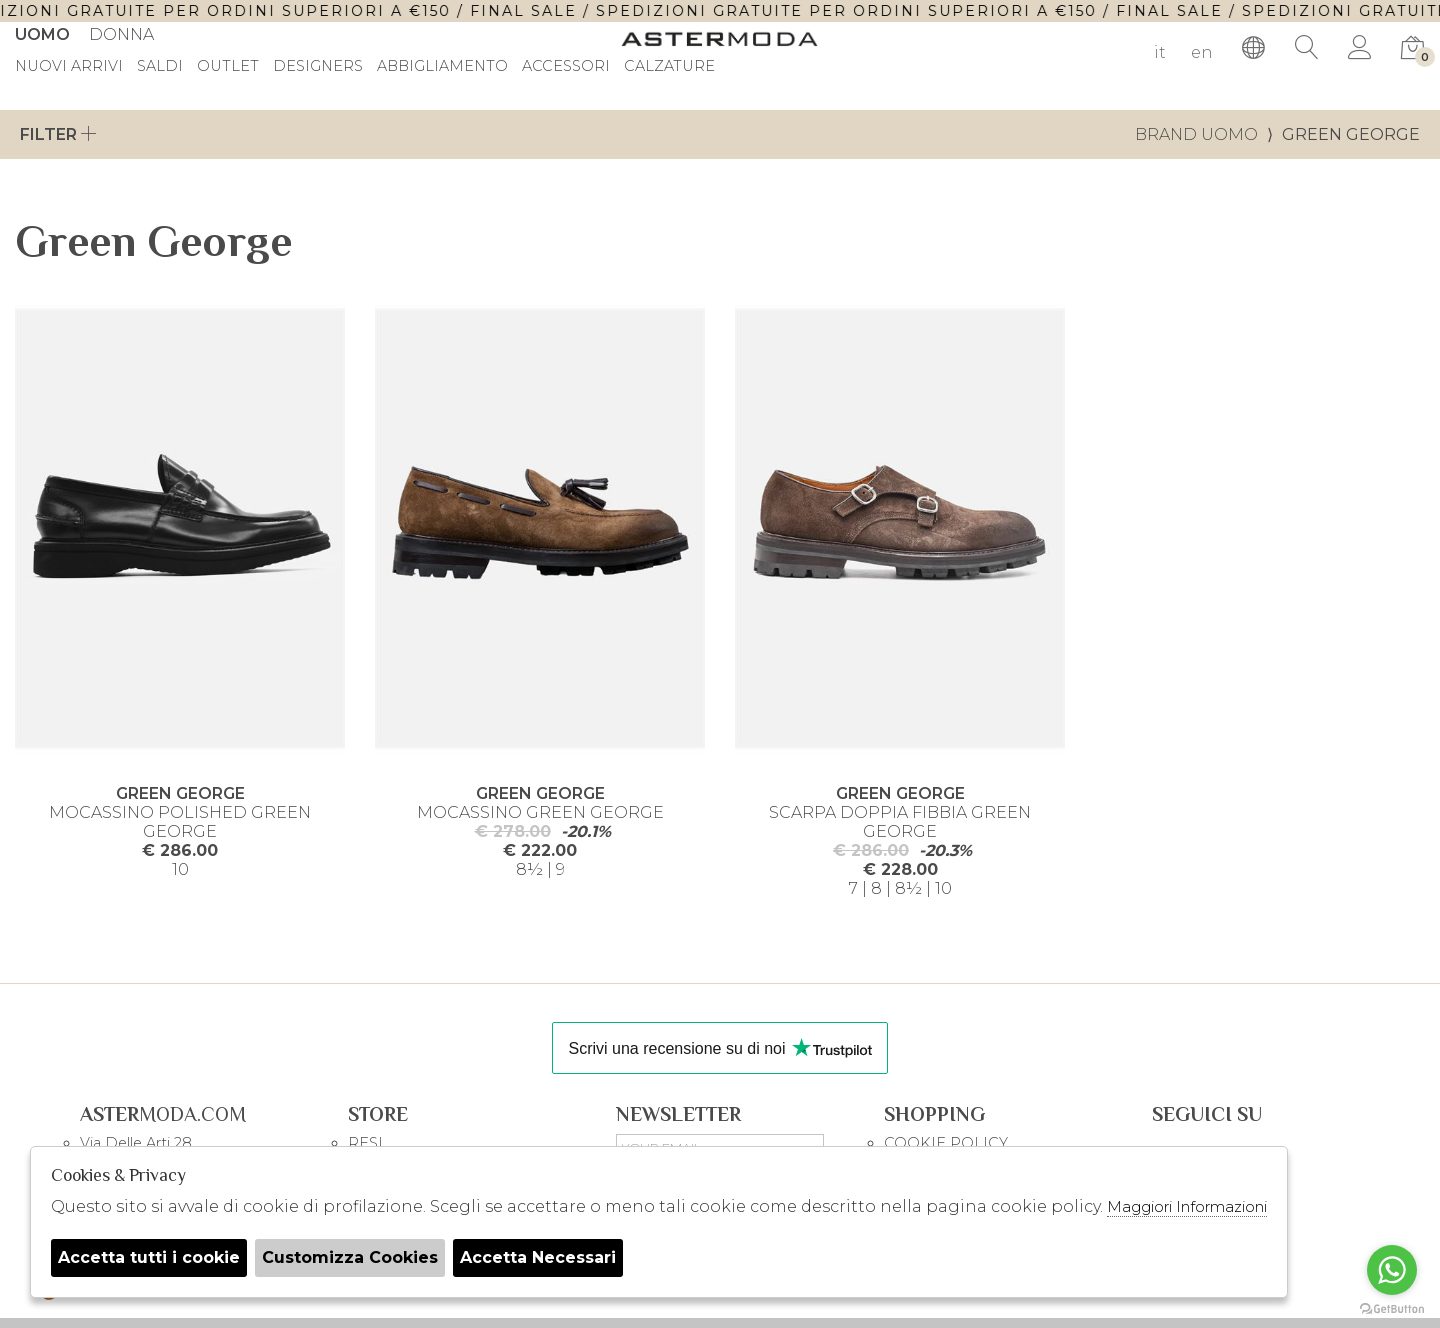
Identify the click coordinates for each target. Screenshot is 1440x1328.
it (1160, 52)
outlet (228, 67)
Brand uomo (1196, 134)
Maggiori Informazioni (1187, 1206)
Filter (58, 134)
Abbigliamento (442, 67)
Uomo (42, 34)
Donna (121, 34)
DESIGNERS (318, 67)
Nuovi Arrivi (69, 67)
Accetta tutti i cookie (149, 1257)
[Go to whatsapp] (1392, 1270)
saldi (160, 67)
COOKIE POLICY (946, 1143)
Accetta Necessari (538, 1257)
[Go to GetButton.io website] (1392, 1308)
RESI (365, 1143)
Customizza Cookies (350, 1257)
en (1202, 52)
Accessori (566, 67)
